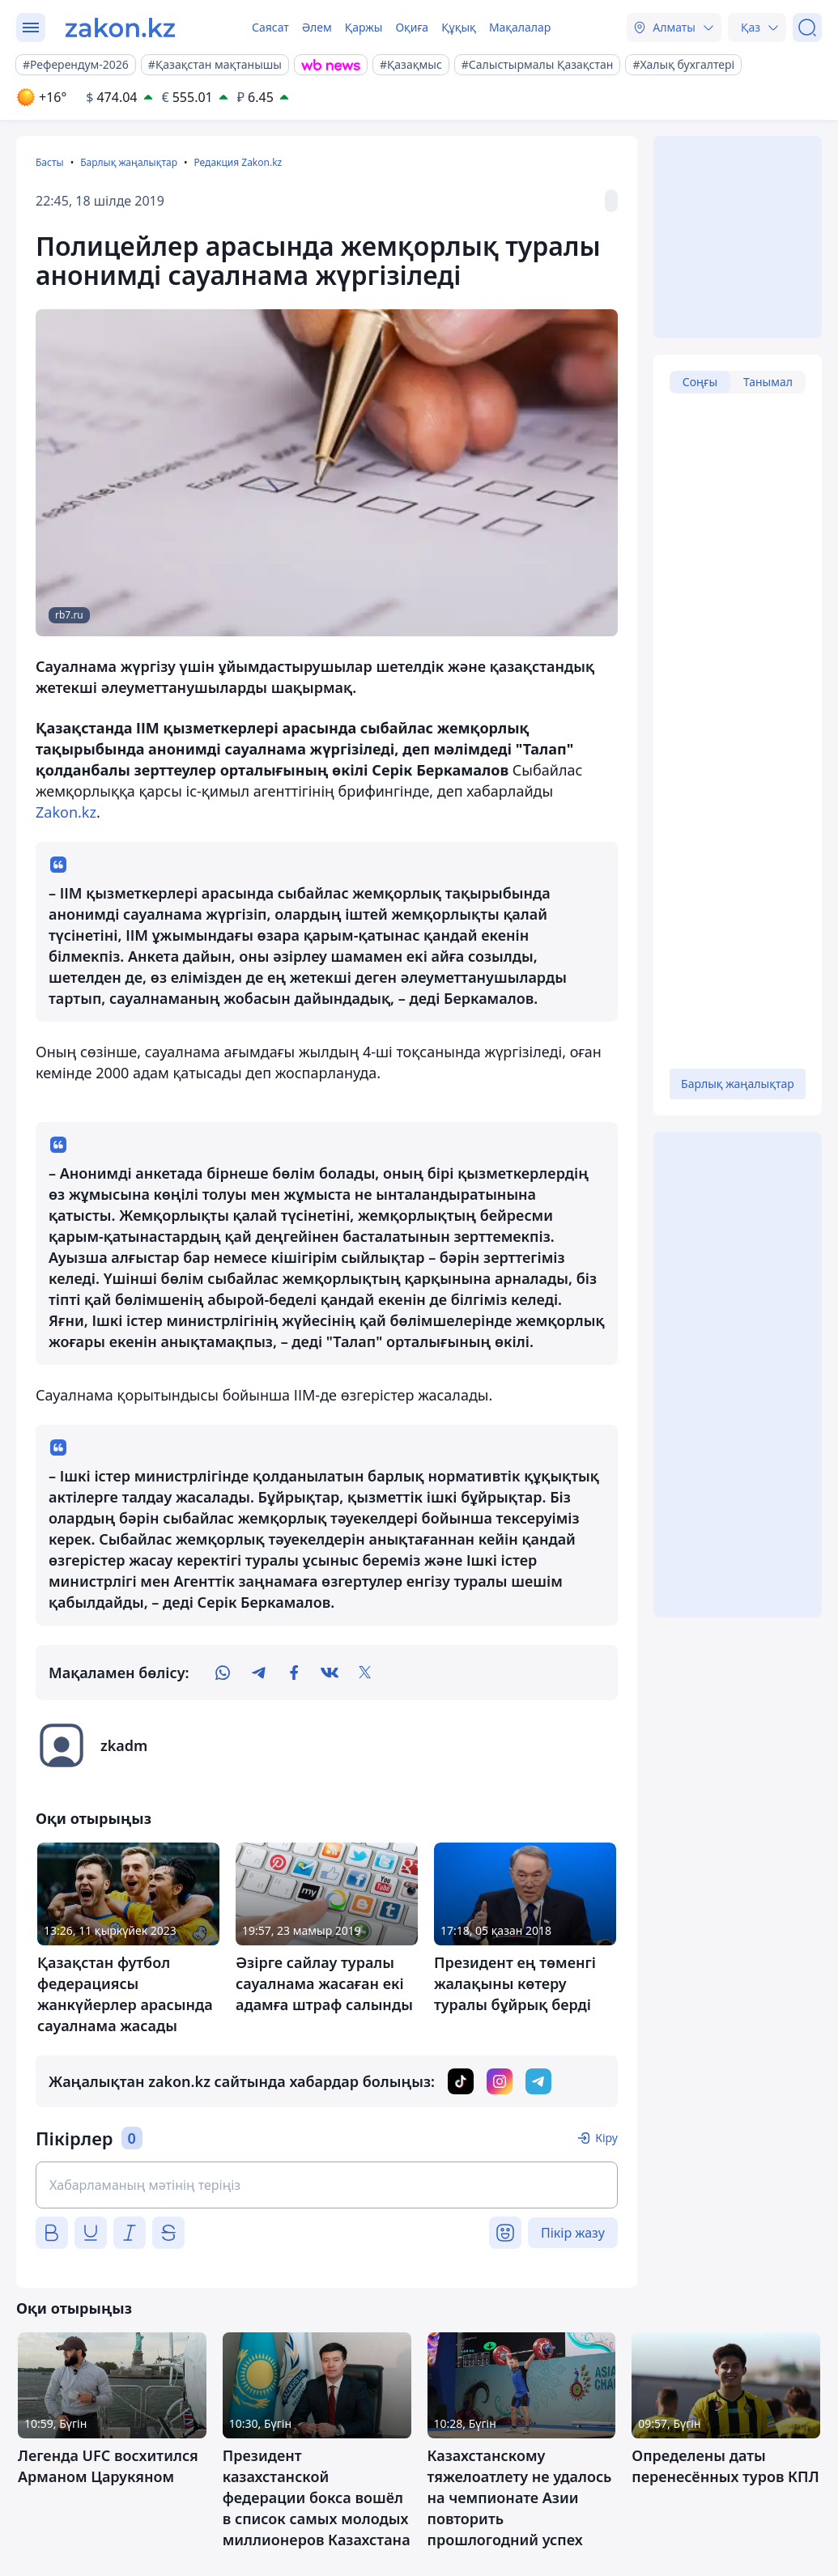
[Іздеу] (807, 27)
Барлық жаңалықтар (128, 162)
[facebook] (293, 1672)
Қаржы (364, 27)
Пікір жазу (573, 2233)
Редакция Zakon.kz (238, 162)
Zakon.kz (66, 812)
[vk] (329, 1672)
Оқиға (411, 27)
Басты (50, 162)
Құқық (458, 27)
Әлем (317, 27)
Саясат (270, 27)
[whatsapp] (222, 1672)
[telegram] (258, 1672)
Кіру (606, 2137)
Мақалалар (520, 27)
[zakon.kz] (120, 27)
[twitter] (365, 1672)
